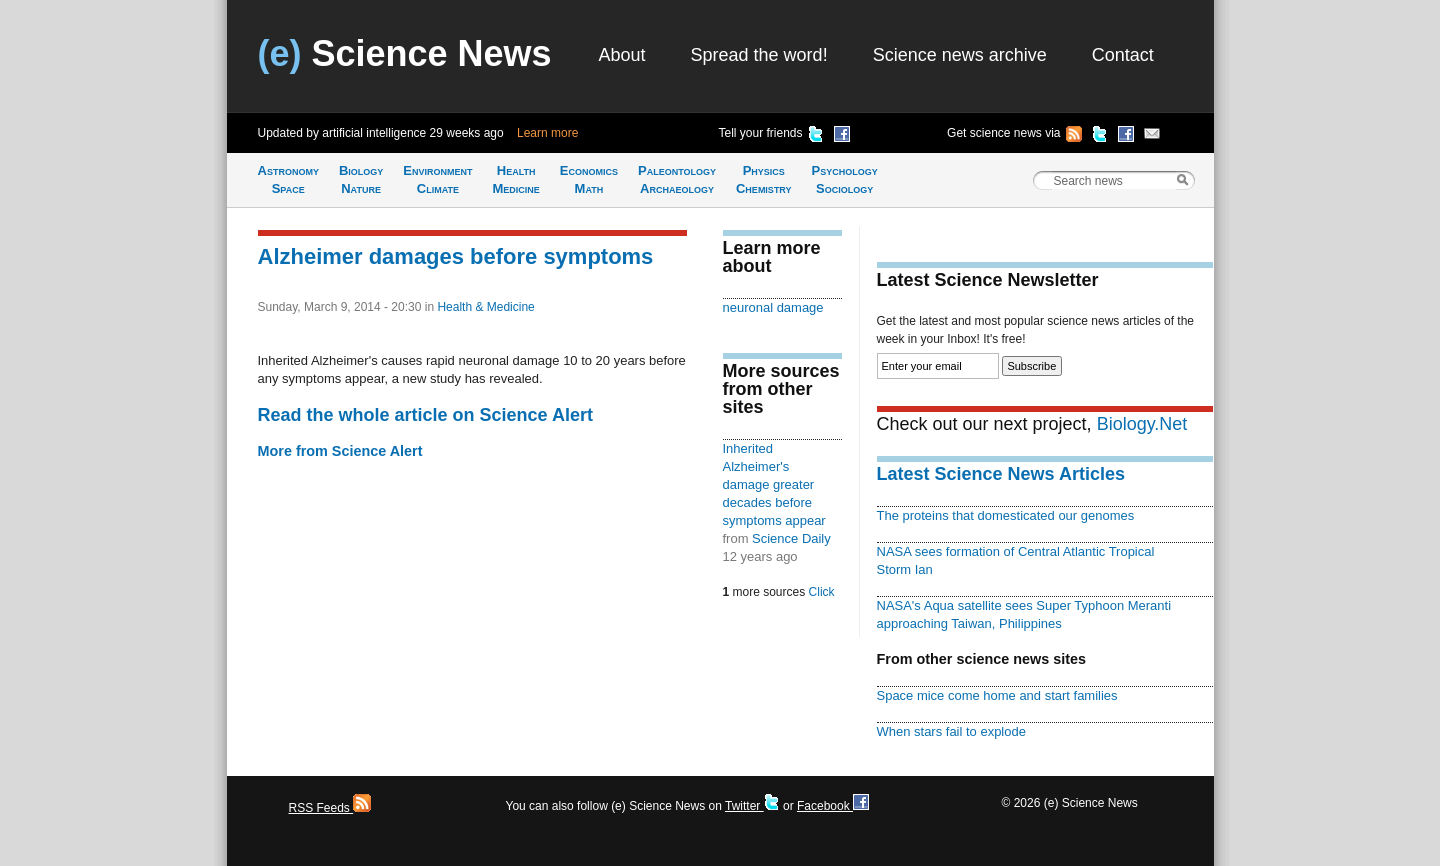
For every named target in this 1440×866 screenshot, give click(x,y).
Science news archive (960, 55)
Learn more (547, 133)
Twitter (752, 806)
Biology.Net (1142, 424)
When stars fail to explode (951, 731)
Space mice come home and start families (997, 695)
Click (822, 592)
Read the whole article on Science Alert (425, 415)
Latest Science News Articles (1001, 474)
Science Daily (791, 538)
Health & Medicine (485, 307)
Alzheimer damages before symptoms (456, 256)
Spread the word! (759, 55)
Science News (405, 53)
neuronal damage (773, 307)
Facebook (833, 806)
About (622, 55)
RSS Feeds (330, 808)
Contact (1123, 55)
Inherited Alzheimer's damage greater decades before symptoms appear (774, 484)
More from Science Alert (340, 451)
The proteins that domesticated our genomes (1006, 515)
